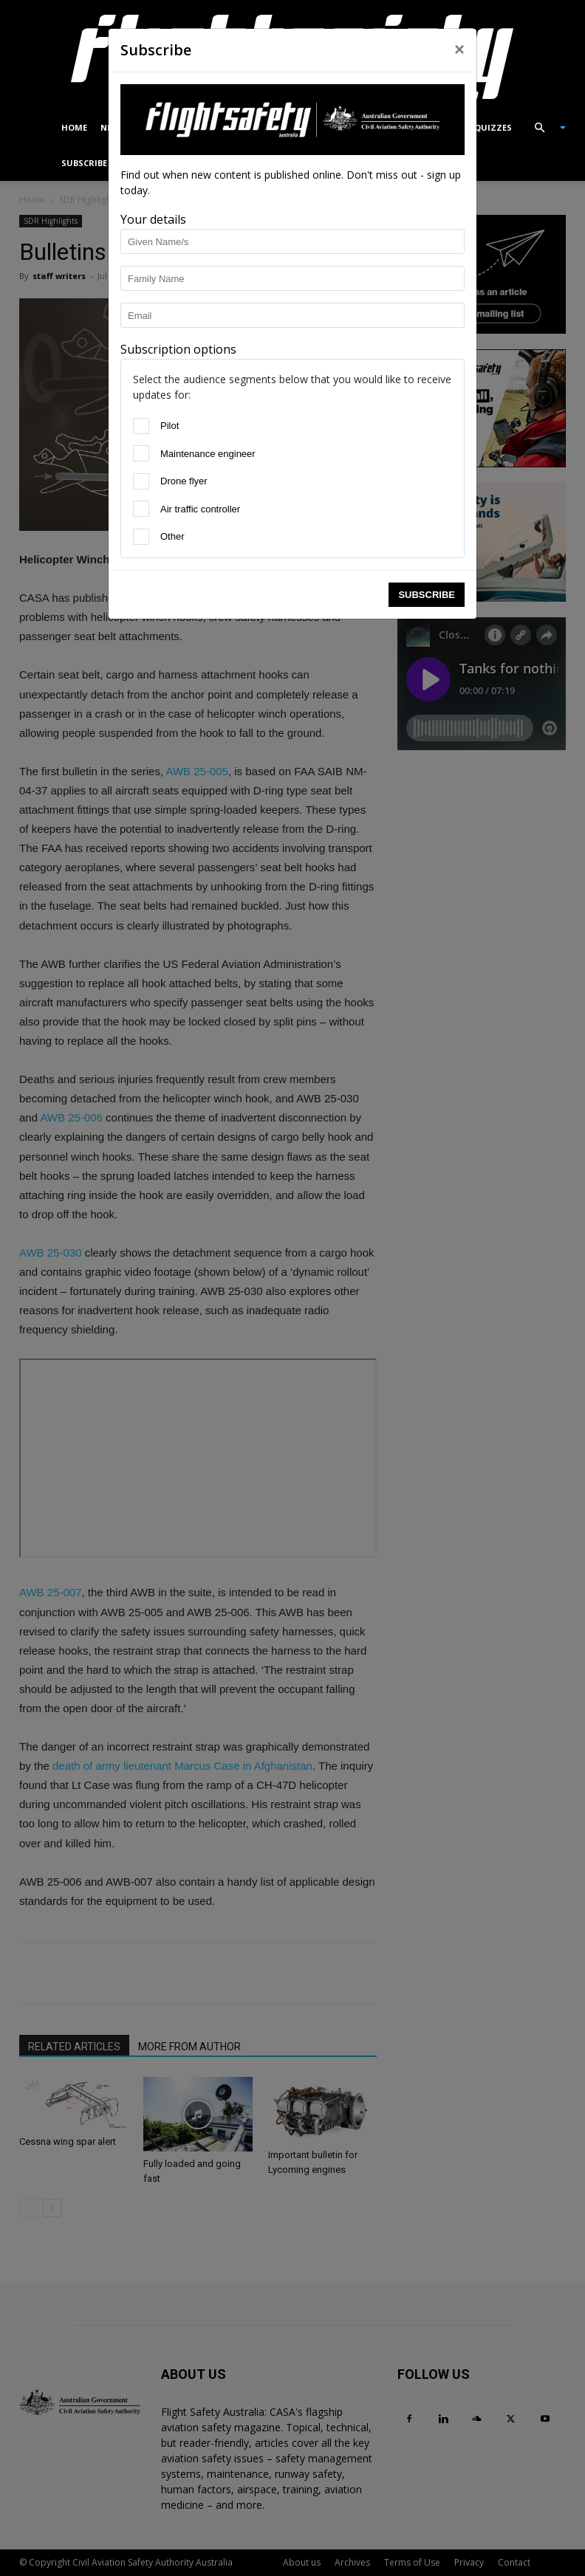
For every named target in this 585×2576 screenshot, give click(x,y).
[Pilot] (141, 426)
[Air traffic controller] (141, 509)
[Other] (141, 537)
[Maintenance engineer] (141, 453)
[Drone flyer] (141, 481)
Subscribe (426, 594)
